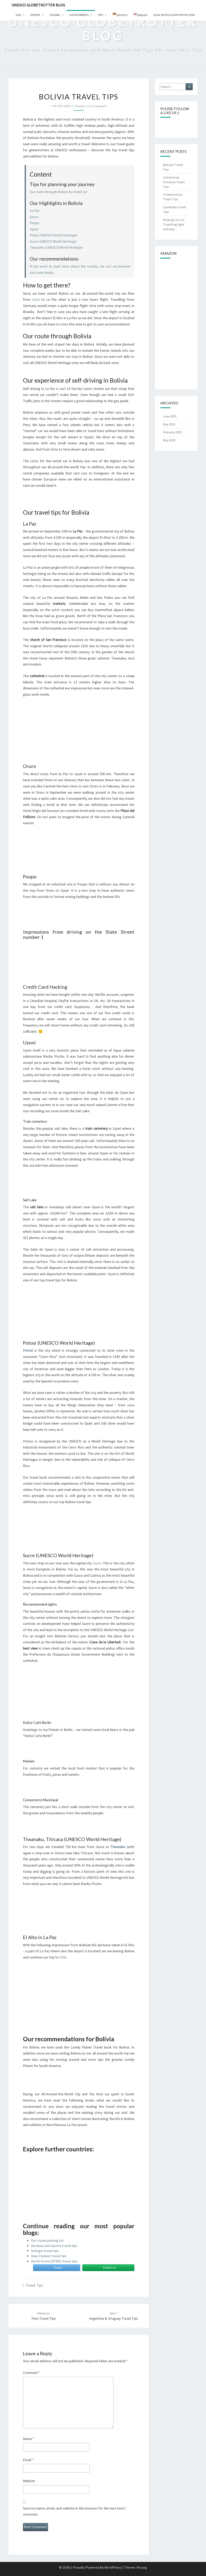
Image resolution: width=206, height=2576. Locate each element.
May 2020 (169, 440)
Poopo (34, 223)
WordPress (113, 2567)
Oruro (34, 217)
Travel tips (34, 2285)
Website (29, 2481)
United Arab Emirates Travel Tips (174, 182)
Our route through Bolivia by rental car (58, 191)
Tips (100, 15)
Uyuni (34, 229)
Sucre (97, 1563)
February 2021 (172, 432)
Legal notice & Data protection (174, 15)
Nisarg (142, 2567)
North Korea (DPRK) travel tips (54, 2261)
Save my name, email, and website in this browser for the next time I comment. (74, 2511)
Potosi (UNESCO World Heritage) (53, 235)
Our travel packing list (47, 2240)
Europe (35, 15)
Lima (36, 299)
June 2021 (170, 416)
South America (79, 15)
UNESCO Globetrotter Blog (38, 4)
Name (28, 2438)
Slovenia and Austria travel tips (54, 2245)
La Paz (35, 210)
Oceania (54, 15)
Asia (18, 15)
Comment (31, 2372)
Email (28, 2459)
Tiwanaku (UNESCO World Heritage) (56, 247)
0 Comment (98, 106)
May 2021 (169, 424)
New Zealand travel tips (49, 2256)
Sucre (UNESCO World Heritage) (53, 241)
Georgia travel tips (45, 2250)
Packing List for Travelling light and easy (173, 224)
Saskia (80, 106)
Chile (63, 1957)
